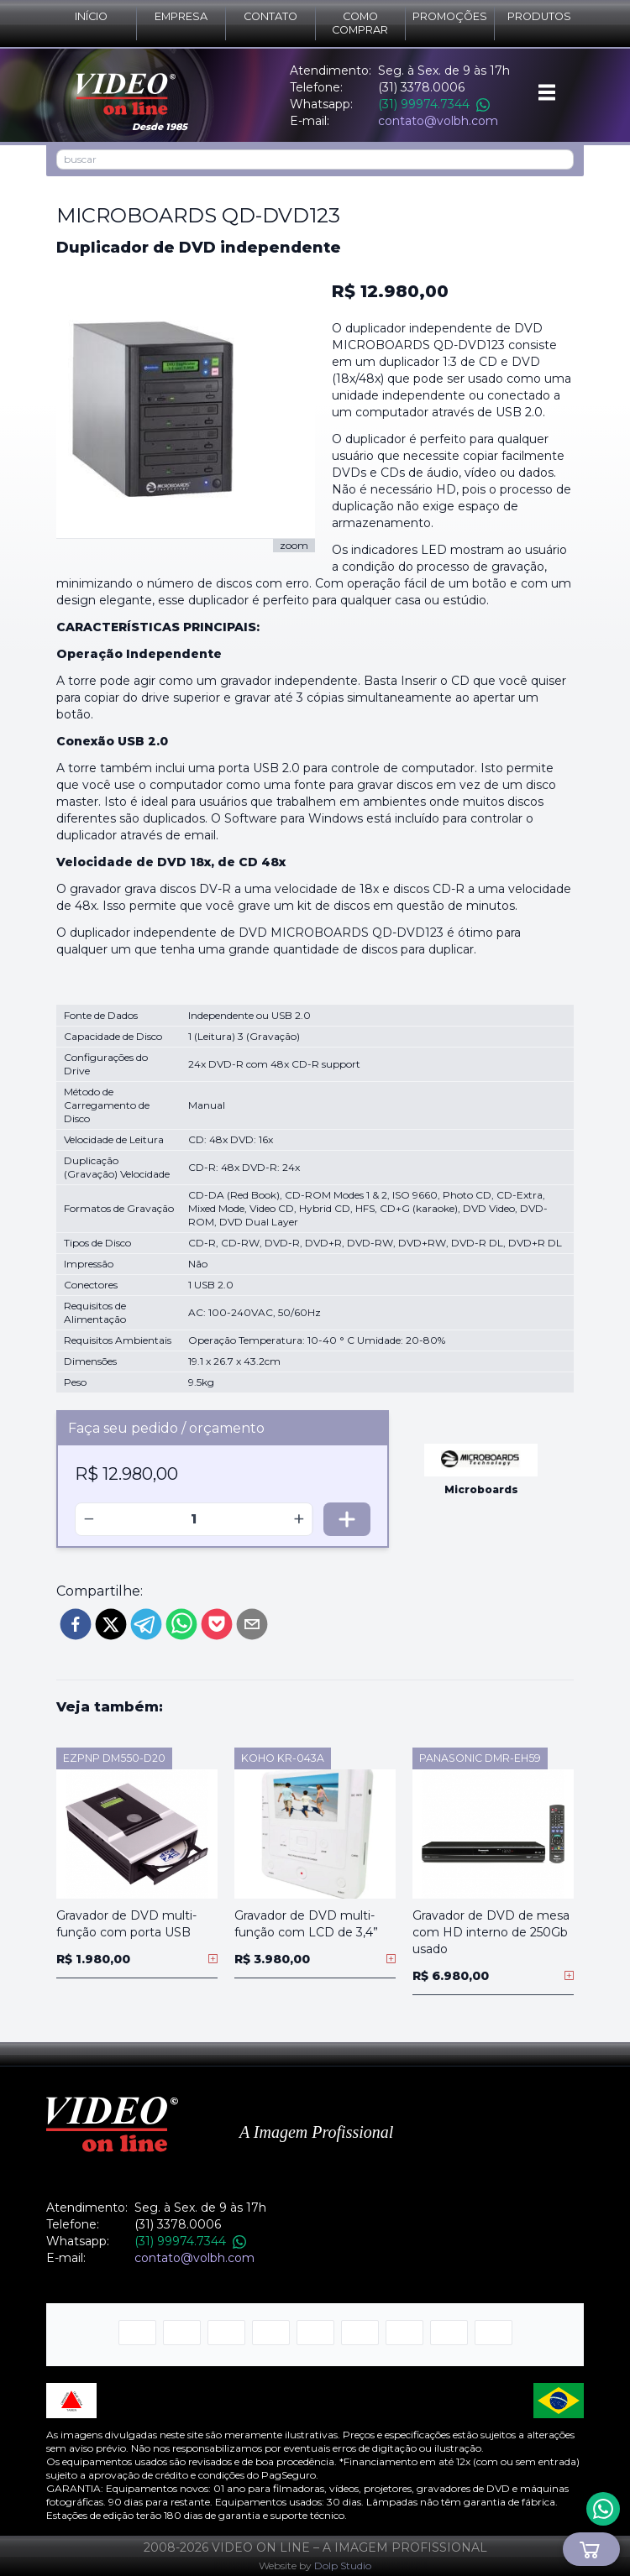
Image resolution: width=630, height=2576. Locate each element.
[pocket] (217, 1624)
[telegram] (146, 1624)
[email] (252, 1624)
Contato (270, 16)
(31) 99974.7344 (434, 104)
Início (91, 16)
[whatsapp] (181, 1624)
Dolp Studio (342, 2565)
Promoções (449, 16)
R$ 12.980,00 (390, 291)
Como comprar (360, 23)
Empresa (181, 16)
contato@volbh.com (438, 120)
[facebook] (76, 1624)
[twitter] (111, 1624)
